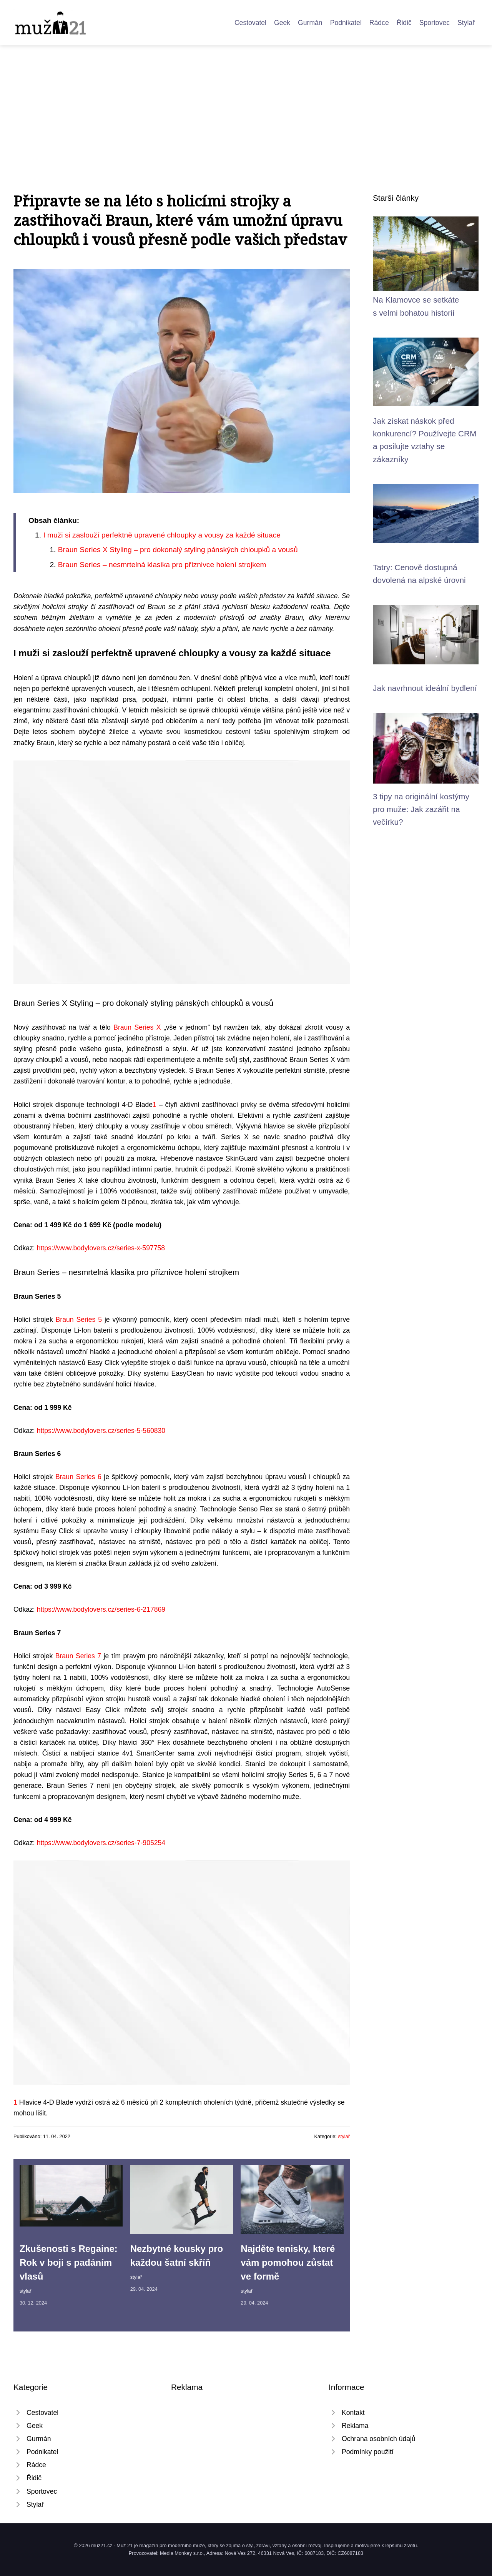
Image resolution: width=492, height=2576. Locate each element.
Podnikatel (346, 23)
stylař (344, 2136)
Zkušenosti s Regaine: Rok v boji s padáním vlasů (69, 2262)
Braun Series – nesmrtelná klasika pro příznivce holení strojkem (162, 565)
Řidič (404, 23)
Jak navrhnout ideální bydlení (425, 688)
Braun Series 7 (78, 1656)
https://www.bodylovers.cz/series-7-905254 (101, 1843)
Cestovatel (250, 23)
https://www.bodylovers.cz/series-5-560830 (101, 1430)
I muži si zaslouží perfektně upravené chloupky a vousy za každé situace (162, 535)
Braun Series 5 (79, 1319)
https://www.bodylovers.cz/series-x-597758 (101, 1248)
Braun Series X (137, 1027)
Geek (282, 23)
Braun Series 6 (78, 1477)
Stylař (466, 23)
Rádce (379, 23)
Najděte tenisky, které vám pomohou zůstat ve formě (288, 2262)
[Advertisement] (246, 103)
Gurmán (310, 23)
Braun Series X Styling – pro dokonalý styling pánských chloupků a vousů (178, 550)
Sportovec (434, 23)
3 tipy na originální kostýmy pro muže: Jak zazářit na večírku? (421, 809)
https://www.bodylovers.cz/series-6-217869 (101, 1609)
